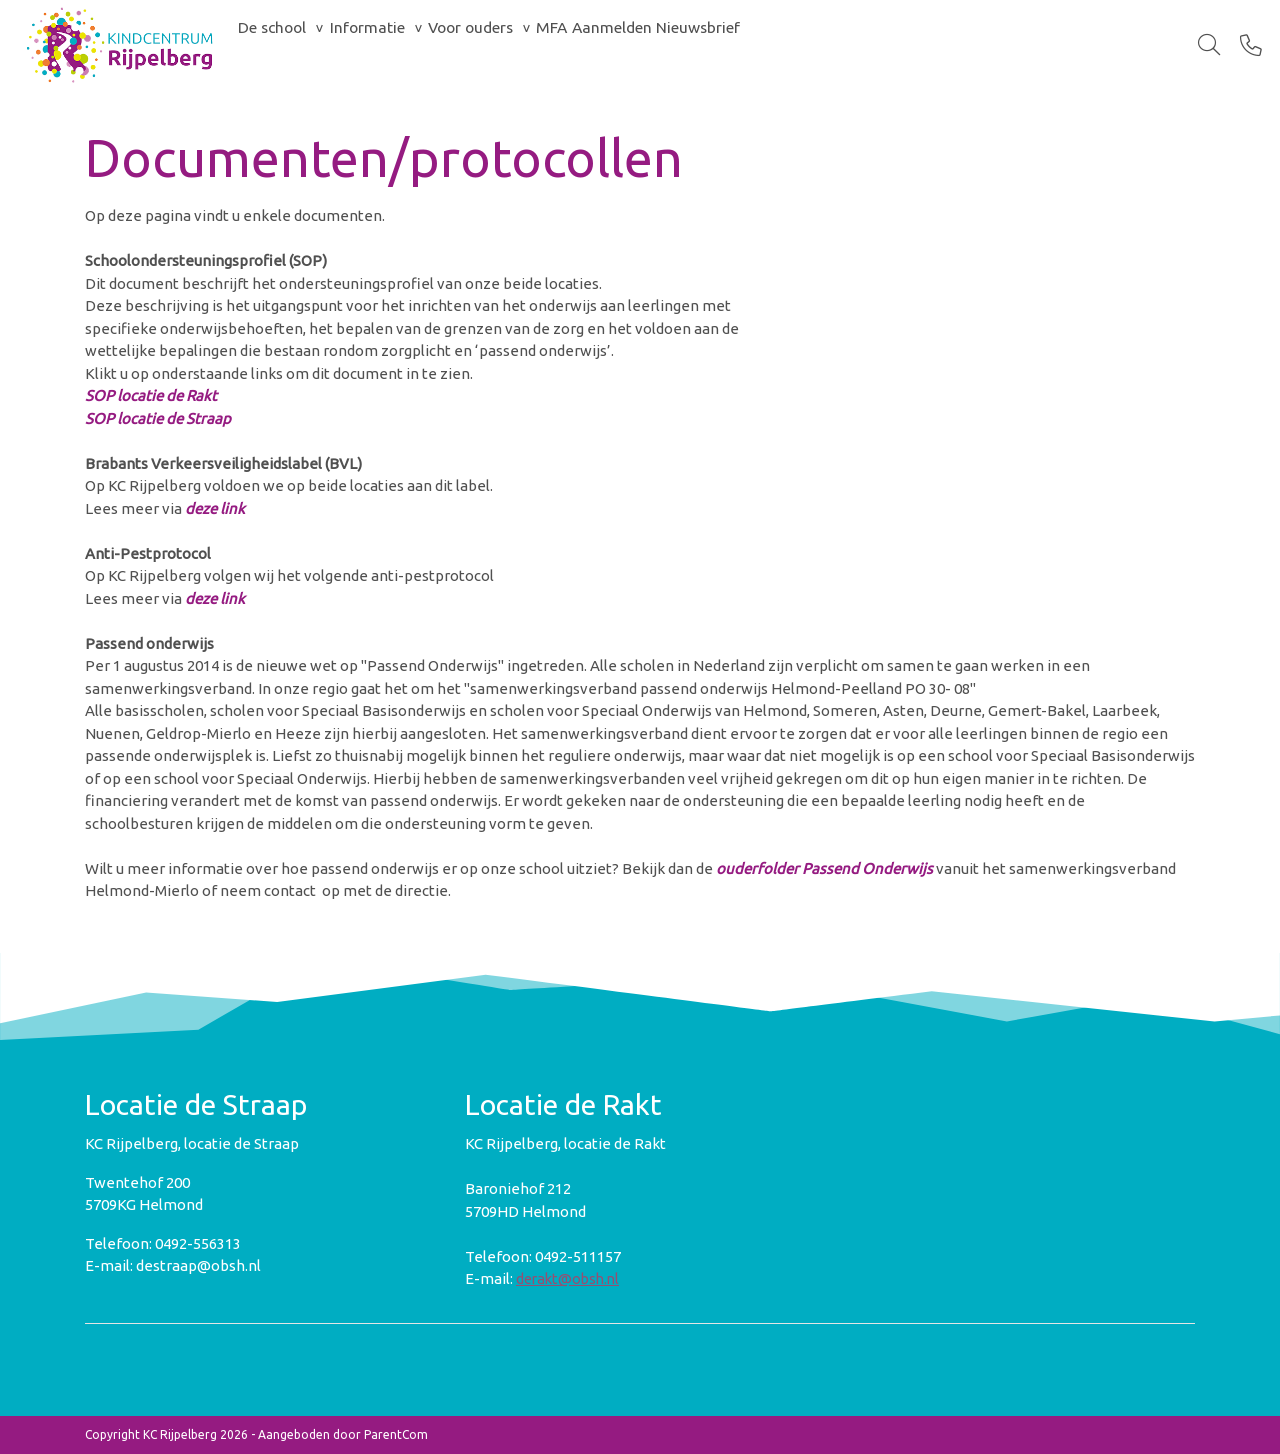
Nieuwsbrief (847, 45)
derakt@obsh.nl (567, 1278)
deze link (215, 508)
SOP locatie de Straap (158, 418)
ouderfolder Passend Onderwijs (824, 868)
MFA (649, 45)
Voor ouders (541, 45)
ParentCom (396, 1434)
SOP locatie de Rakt (151, 395)
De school (286, 45)
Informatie (408, 45)
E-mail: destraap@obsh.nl (173, 1265)
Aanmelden (732, 45)
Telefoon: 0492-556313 (163, 1243)
